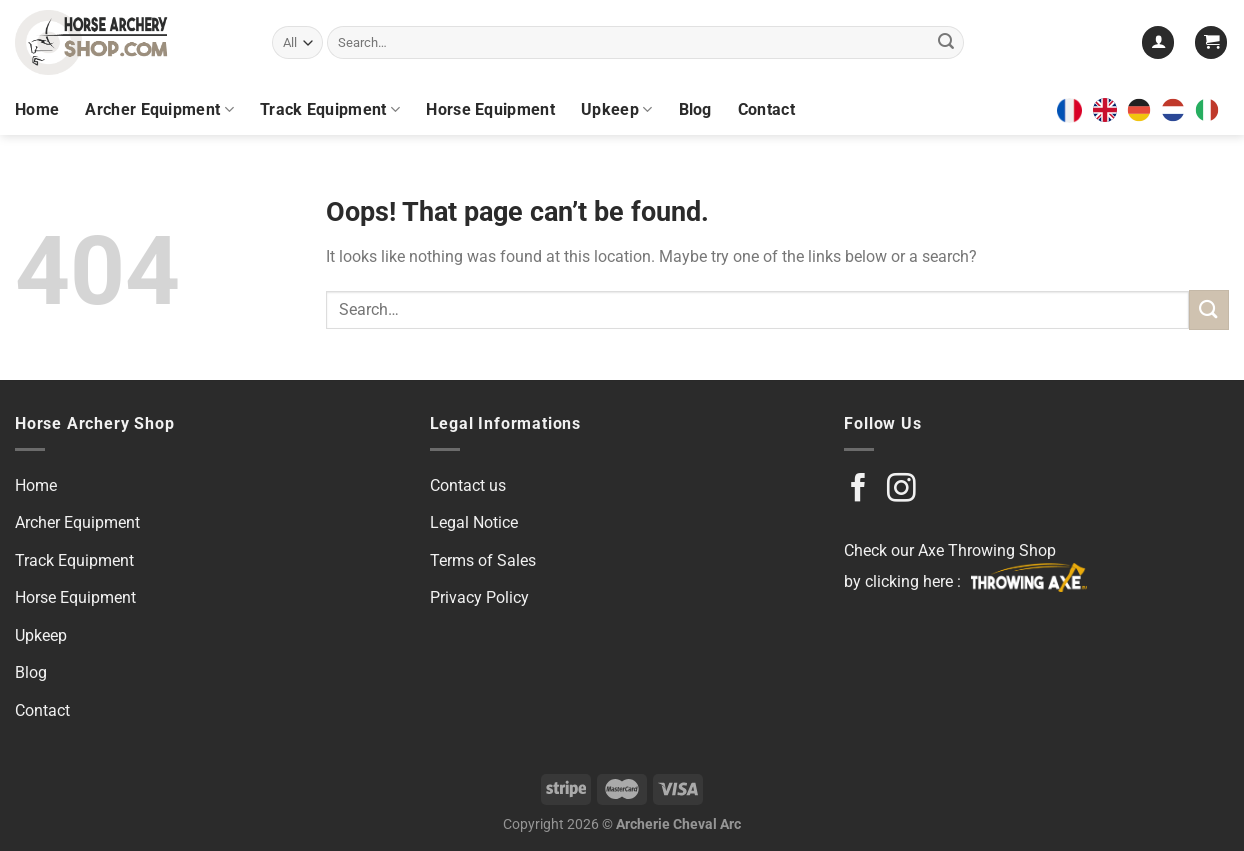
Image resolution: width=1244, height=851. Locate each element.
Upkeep (616, 110)
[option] (1144, 110)
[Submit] (946, 43)
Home (37, 109)
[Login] (1158, 42)
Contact (766, 109)
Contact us (468, 485)
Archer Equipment (159, 110)
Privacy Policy (479, 597)
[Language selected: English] (1161, 110)
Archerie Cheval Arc (678, 824)
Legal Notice (474, 522)
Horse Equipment (490, 109)
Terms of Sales (483, 560)
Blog (695, 109)
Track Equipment (330, 110)
